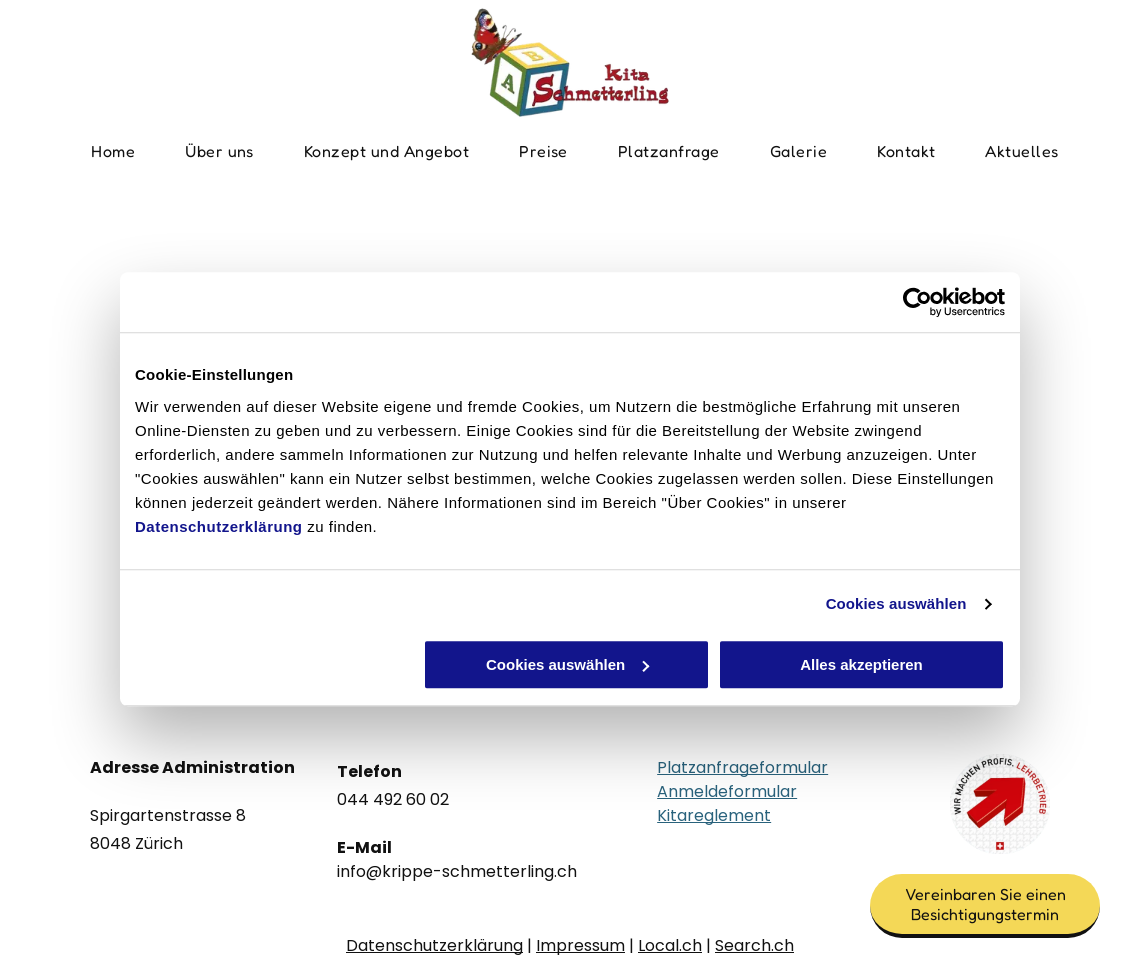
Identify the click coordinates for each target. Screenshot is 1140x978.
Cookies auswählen (896, 603)
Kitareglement (714, 815)
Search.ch (754, 945)
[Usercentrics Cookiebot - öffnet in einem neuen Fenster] (917, 302)
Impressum (580, 945)
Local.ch (670, 945)
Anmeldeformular (727, 791)
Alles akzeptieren (861, 664)
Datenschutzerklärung (219, 526)
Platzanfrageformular (742, 767)
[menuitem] (113, 151)
